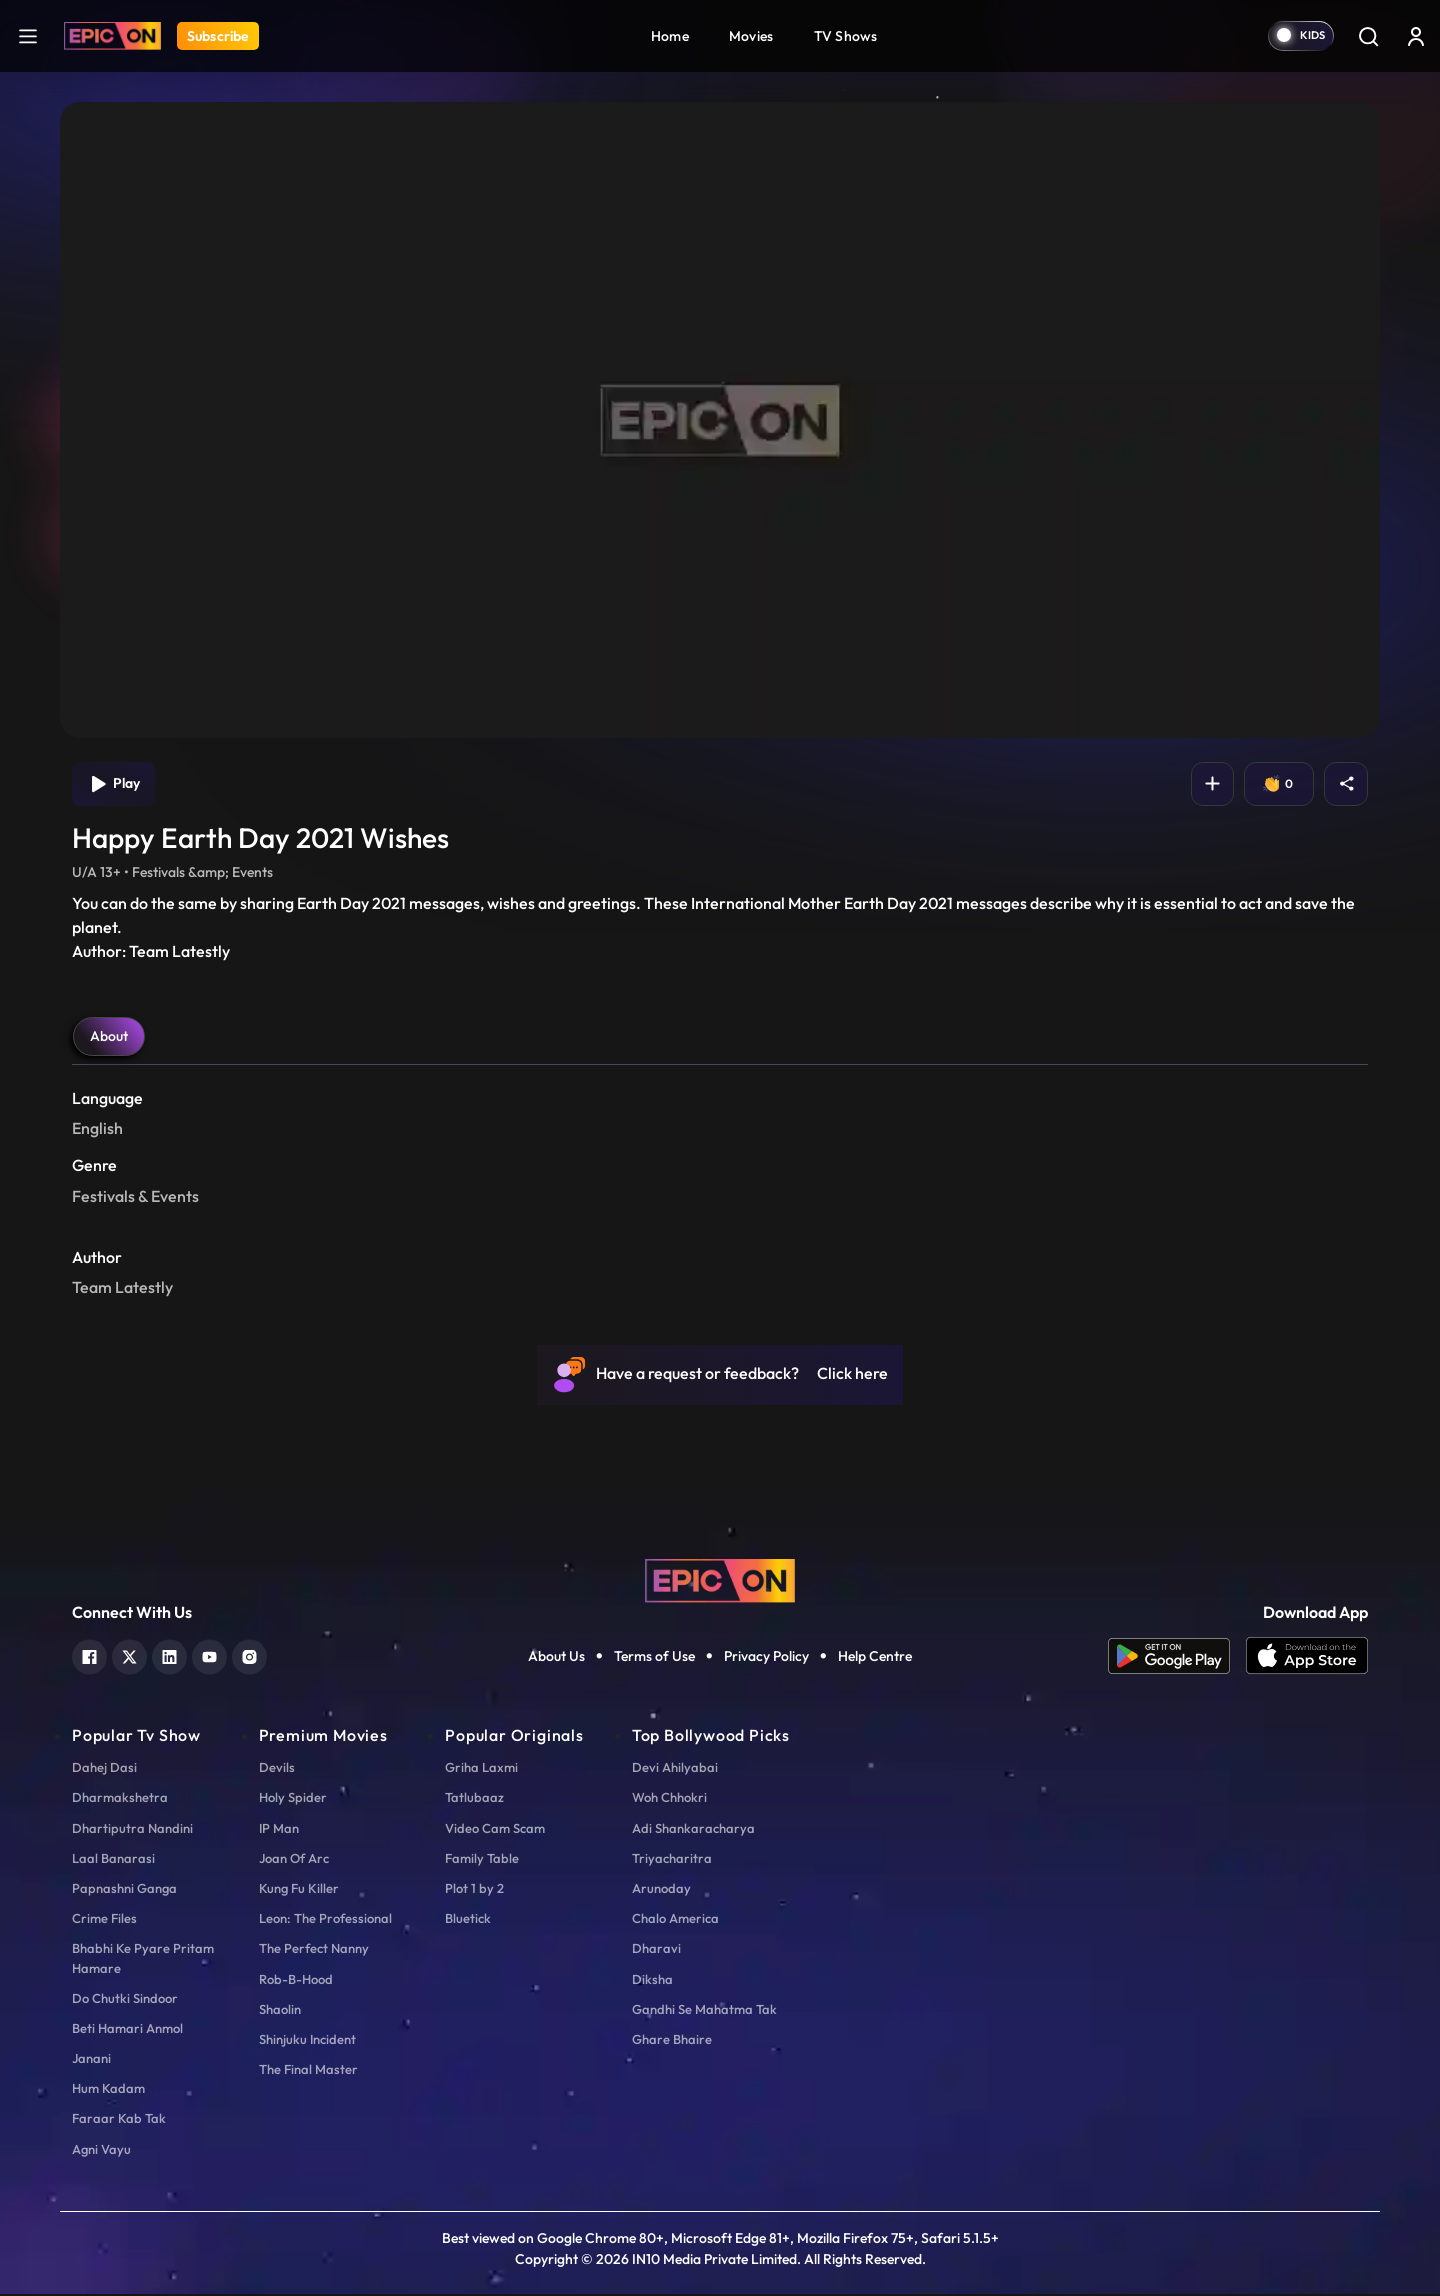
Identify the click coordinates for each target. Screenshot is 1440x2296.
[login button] (1416, 36)
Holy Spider (293, 1800)
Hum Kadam (108, 2091)
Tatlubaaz (474, 1800)
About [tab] (109, 1039)
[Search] (1368, 36)
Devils (277, 1770)
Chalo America (675, 1921)
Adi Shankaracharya (693, 1830)
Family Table (482, 1860)
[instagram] (249, 1656)
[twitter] (129, 1656)
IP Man (279, 1830)
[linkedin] (169, 1656)
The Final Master (308, 2072)
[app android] (1177, 1658)
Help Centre (875, 1658)
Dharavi (656, 1951)
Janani (91, 2061)
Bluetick (468, 1921)
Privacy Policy (766, 1658)
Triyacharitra (672, 1860)
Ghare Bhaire (672, 2041)
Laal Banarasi (113, 1860)
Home (670, 36)
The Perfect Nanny (314, 1951)
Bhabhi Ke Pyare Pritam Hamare (143, 1960)
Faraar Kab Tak (119, 2121)
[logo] (720, 1581)
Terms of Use (654, 1658)
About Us (556, 1658)
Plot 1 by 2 (474, 1890)
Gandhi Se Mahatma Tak (704, 2011)
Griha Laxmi (481, 1770)
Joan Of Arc (294, 1860)
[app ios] (1307, 1658)
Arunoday (661, 1890)
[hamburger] (28, 35)
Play (115, 785)
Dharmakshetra (120, 1800)
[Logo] (112, 36)
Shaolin (280, 2011)
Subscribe (218, 36)
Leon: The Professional (325, 1921)
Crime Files (104, 1921)
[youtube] (209, 1656)
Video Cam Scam (495, 1830)
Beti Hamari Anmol (127, 2030)
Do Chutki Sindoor (125, 2000)
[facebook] (89, 1656)
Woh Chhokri (669, 1800)
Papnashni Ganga (124, 1890)
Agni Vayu (101, 2151)
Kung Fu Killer (299, 1890)
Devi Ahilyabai (675, 1770)
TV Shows (846, 36)
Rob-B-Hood (296, 1981)
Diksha (652, 1981)
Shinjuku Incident (307, 2041)
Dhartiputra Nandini (132, 1830)
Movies (751, 36)
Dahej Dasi (104, 1770)
